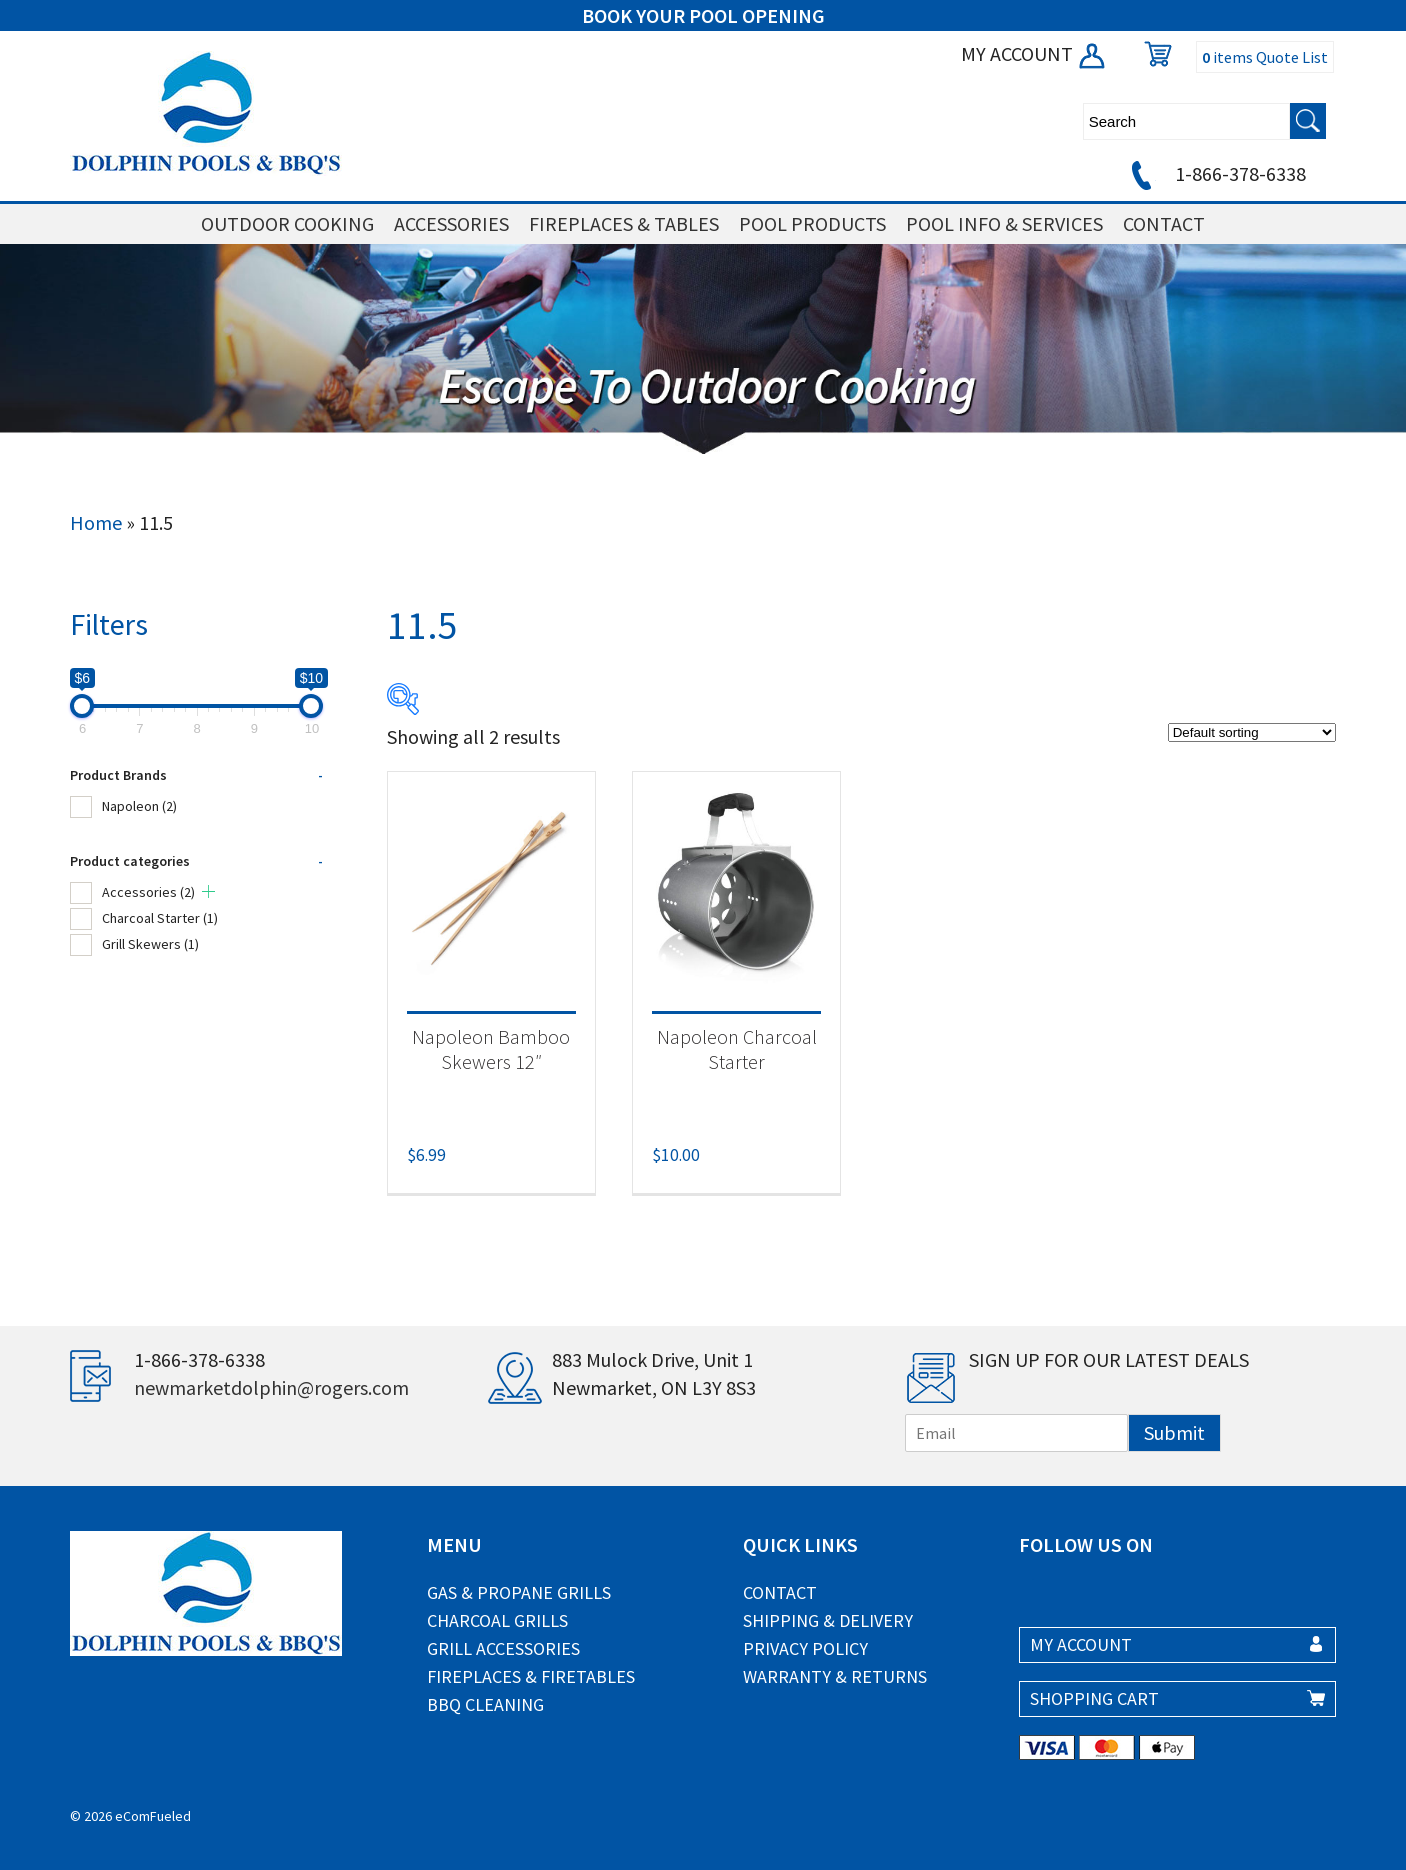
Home (96, 522)
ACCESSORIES (451, 223)
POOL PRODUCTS (812, 223)
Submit (1174, 1432)
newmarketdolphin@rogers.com (271, 1387)
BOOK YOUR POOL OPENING (703, 15)
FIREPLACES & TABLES (624, 223)
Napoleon (139, 806)
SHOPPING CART (1094, 1698)
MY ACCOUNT (1034, 53)
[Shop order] (1252, 732)
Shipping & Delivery (828, 1620)
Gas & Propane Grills (519, 1592)
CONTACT (1164, 223)
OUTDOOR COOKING (287, 223)
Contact (780, 1592)
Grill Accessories (503, 1648)
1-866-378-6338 (1215, 173)
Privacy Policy (805, 1648)
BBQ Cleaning (485, 1704)
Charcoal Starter (160, 918)
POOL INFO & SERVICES (1004, 223)
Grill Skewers (150, 944)
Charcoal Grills (497, 1620)
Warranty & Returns (835, 1676)
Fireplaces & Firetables (531, 1676)
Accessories (148, 892)
